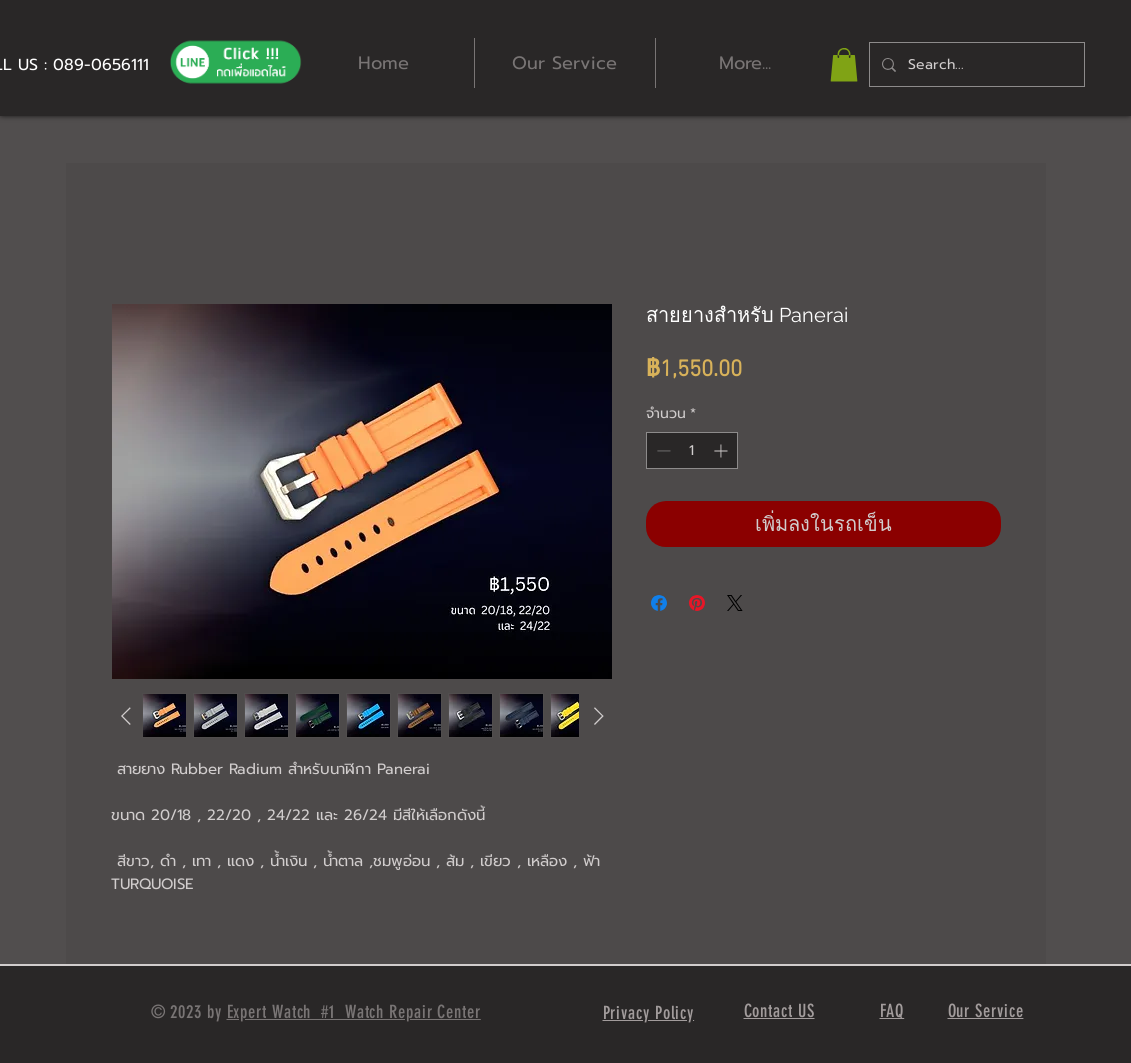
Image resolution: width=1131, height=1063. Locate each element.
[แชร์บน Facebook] (659, 603)
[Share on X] (735, 603)
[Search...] (975, 64)
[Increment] (722, 450)
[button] (844, 64)
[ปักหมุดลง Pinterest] (697, 603)
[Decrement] (661, 450)
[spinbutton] (692, 450)
